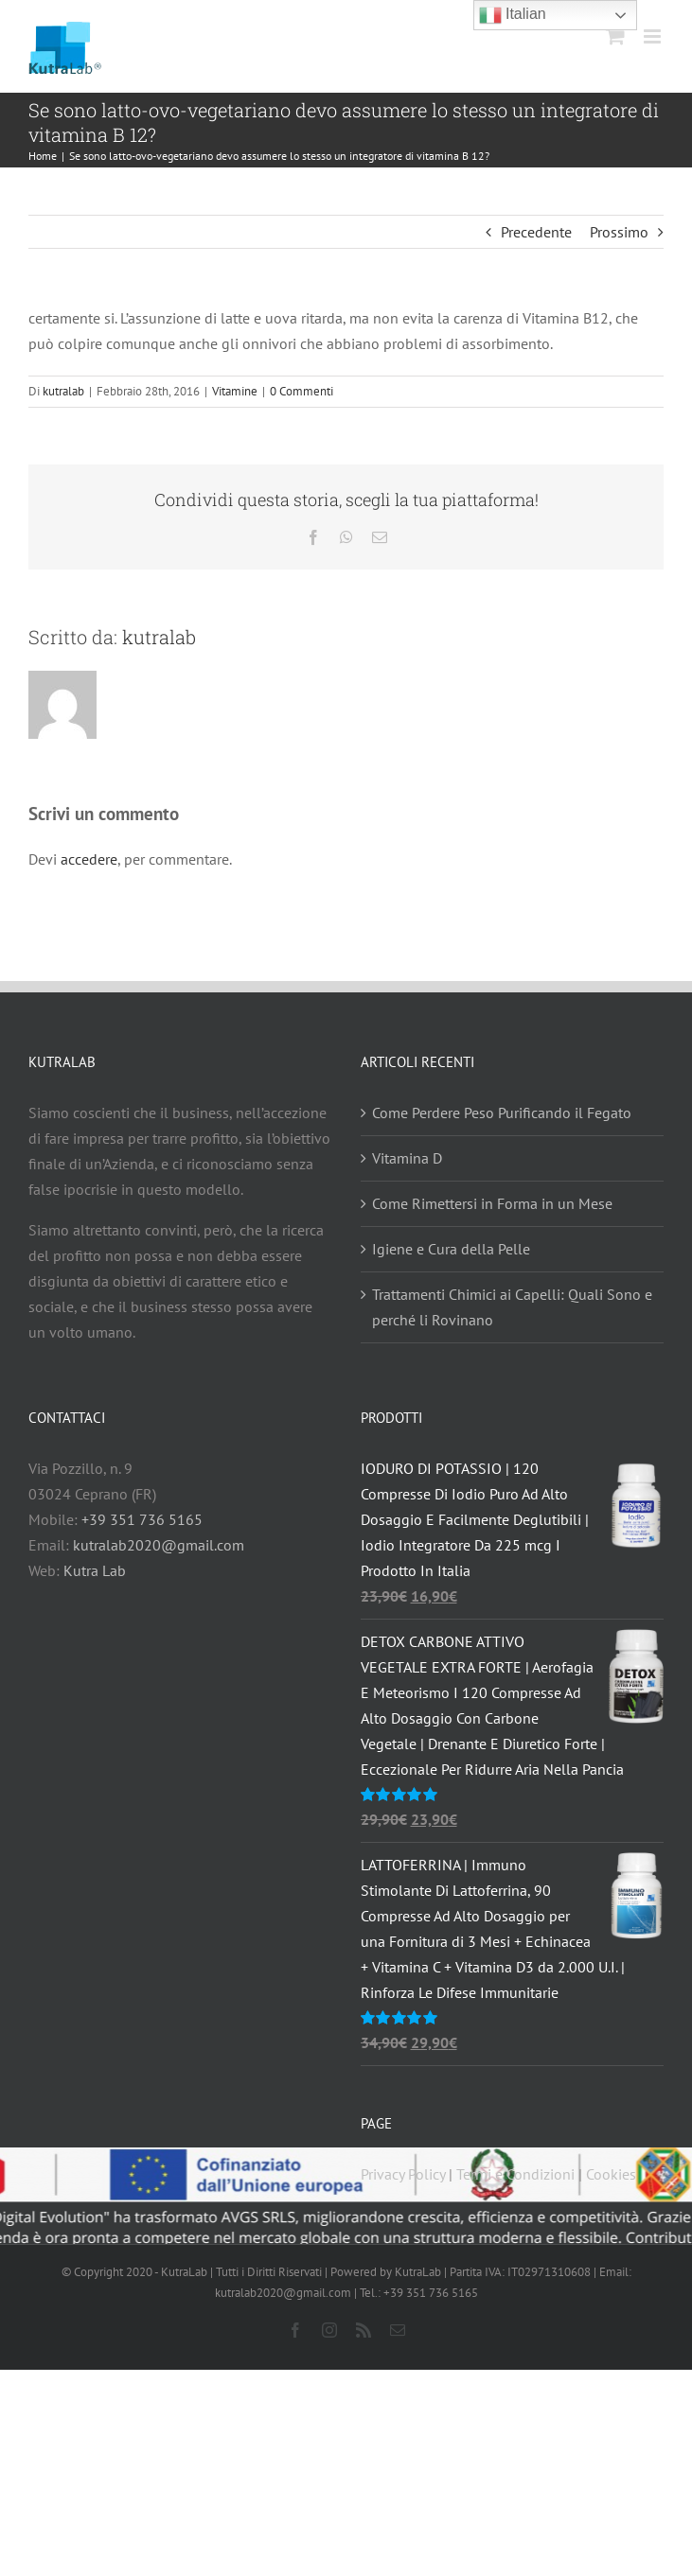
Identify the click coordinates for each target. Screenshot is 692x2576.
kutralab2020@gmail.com (158, 1544)
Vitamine (234, 391)
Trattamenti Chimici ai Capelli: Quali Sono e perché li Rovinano (512, 1307)
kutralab (63, 391)
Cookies (611, 2173)
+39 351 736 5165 (142, 1519)
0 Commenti (301, 391)
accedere (89, 859)
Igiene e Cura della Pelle (451, 1248)
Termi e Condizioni (515, 2173)
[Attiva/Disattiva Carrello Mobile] (615, 36)
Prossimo (619, 231)
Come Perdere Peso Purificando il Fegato (501, 1112)
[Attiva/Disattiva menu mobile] (654, 36)
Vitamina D (407, 1157)
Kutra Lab (94, 1570)
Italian (512, 15)
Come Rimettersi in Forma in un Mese (492, 1203)
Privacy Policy (403, 2173)
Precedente (536, 231)
